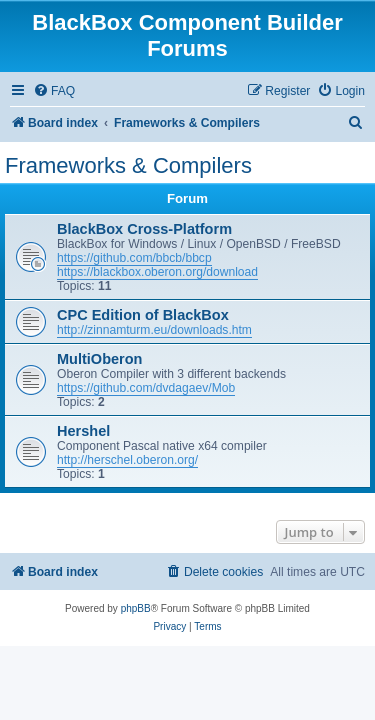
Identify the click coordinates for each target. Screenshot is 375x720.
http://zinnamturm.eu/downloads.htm (154, 330)
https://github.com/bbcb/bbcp (134, 258)
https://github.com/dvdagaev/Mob (146, 388)
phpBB (136, 608)
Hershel (83, 431)
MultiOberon (99, 359)
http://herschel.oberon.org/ (127, 460)
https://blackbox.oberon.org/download (157, 272)
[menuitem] (54, 91)
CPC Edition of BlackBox (143, 315)
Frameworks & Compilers (128, 165)
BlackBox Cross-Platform (144, 229)
